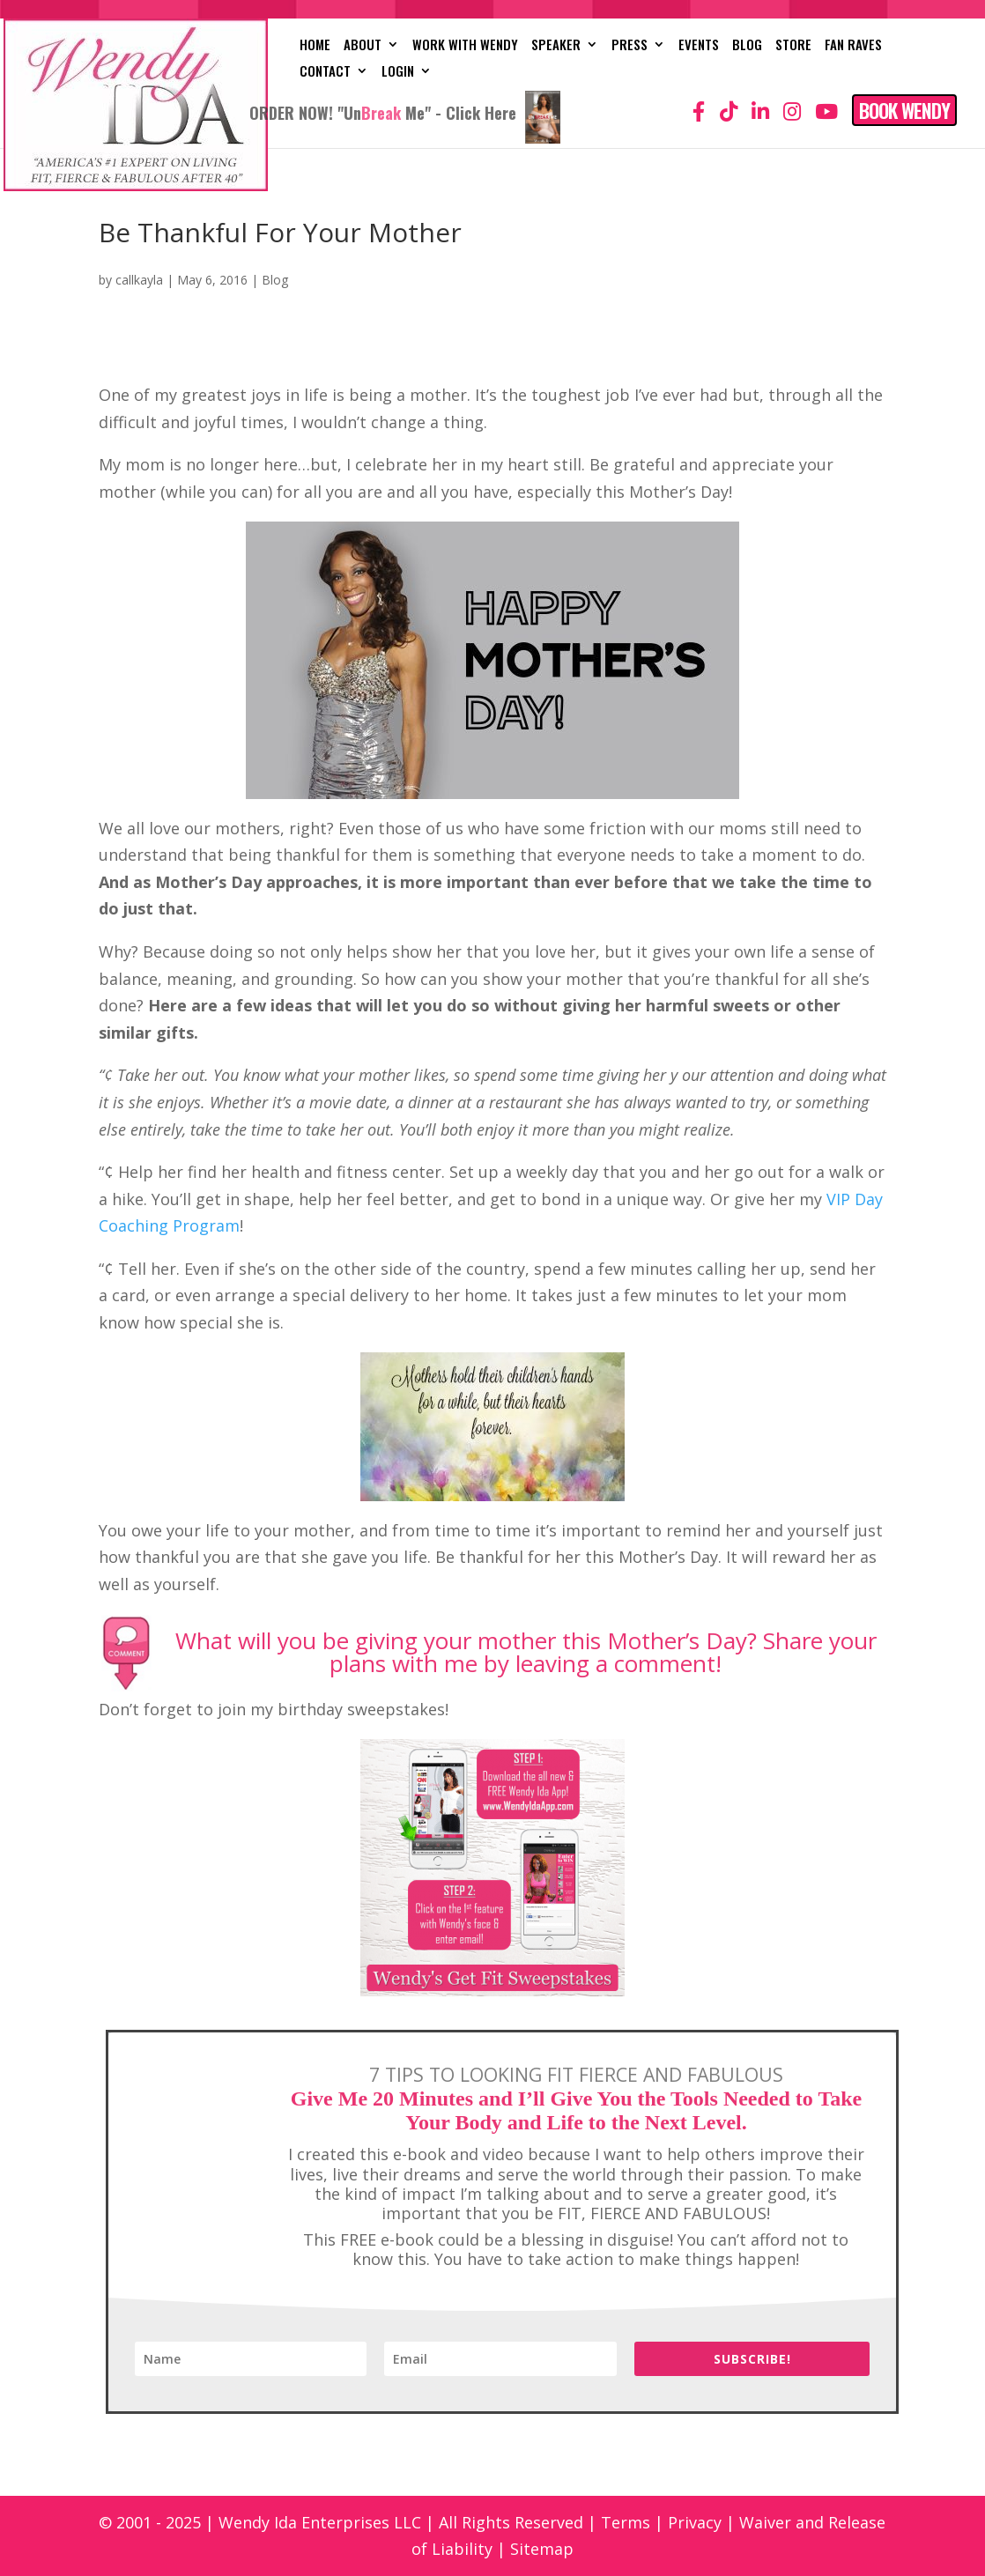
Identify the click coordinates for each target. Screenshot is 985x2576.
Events (698, 46)
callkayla (139, 279)
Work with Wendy (465, 46)
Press (629, 46)
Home (315, 46)
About (362, 46)
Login (397, 72)
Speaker (556, 46)
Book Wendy (904, 110)
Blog (747, 46)
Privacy (695, 2522)
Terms (625, 2522)
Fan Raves (853, 46)
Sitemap (542, 2548)
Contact (325, 72)
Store (793, 46)
